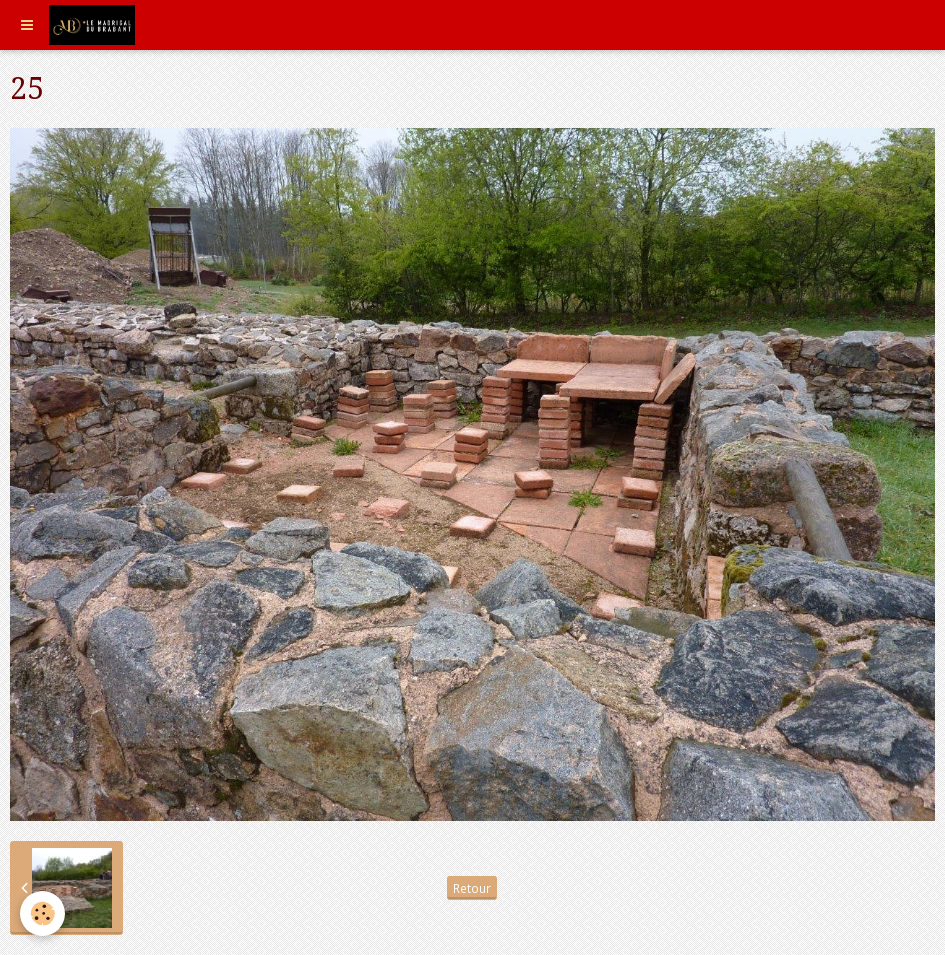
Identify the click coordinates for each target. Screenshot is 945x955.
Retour (472, 888)
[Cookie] (42, 913)
